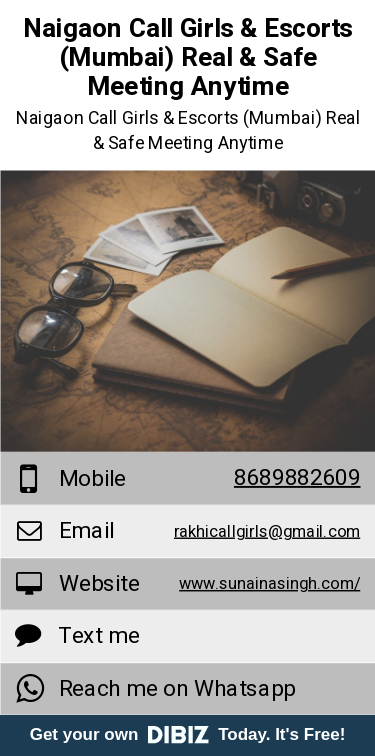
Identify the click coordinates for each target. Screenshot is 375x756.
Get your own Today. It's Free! (188, 734)
